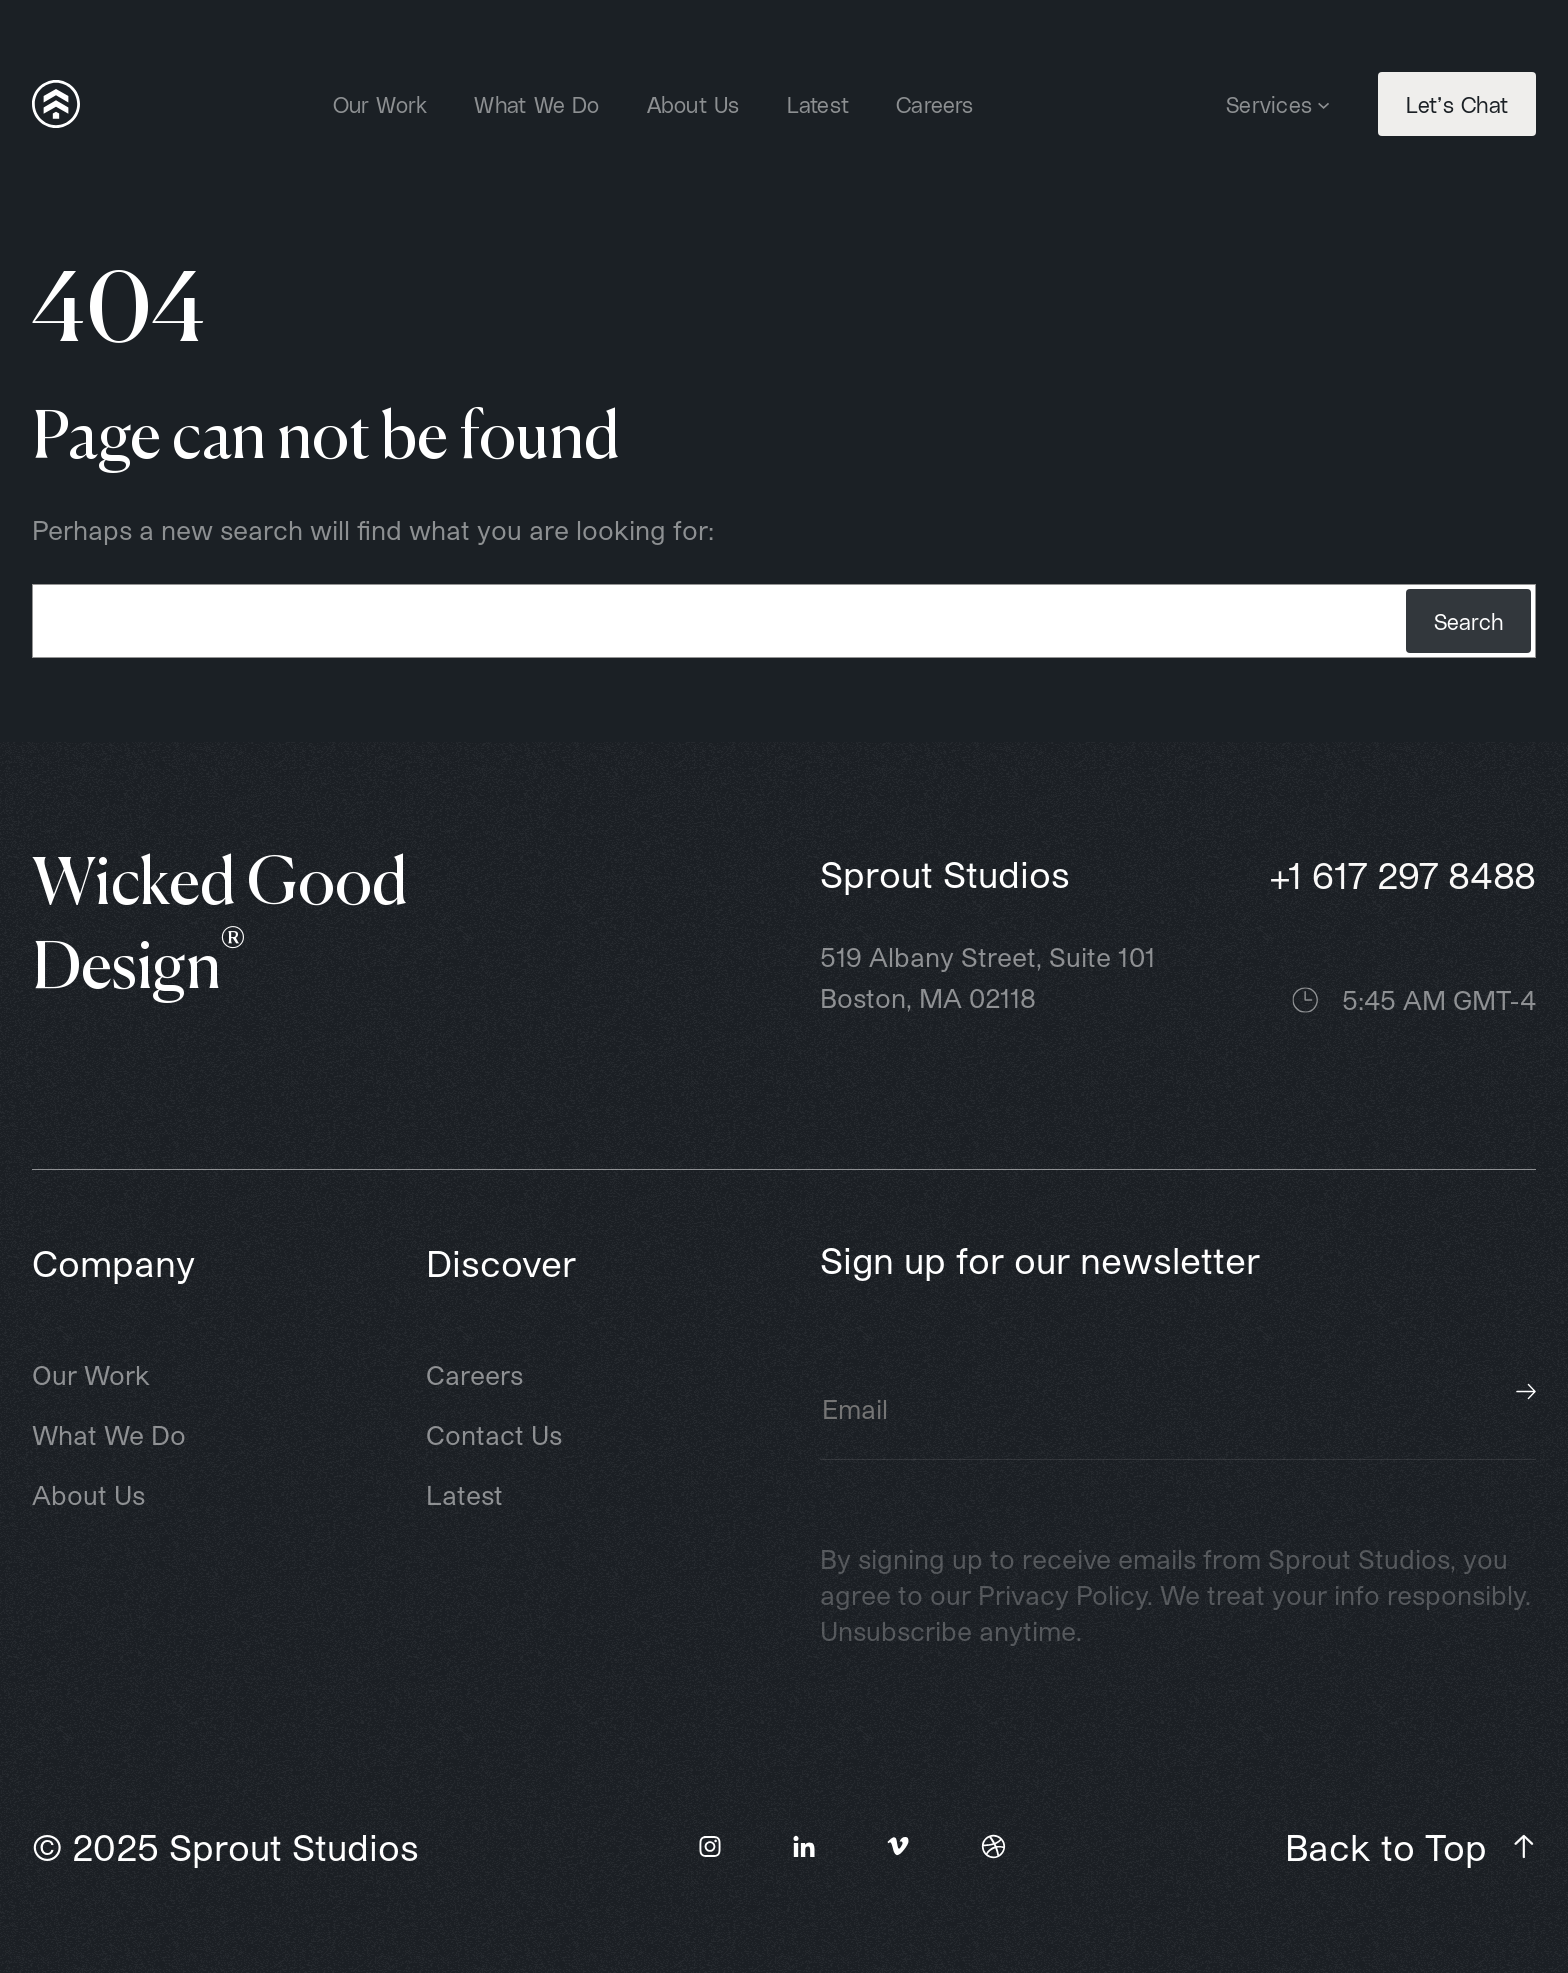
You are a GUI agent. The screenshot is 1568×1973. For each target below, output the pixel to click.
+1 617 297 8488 (1402, 874)
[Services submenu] (1323, 103)
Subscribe (1526, 1392)
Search (1468, 621)
